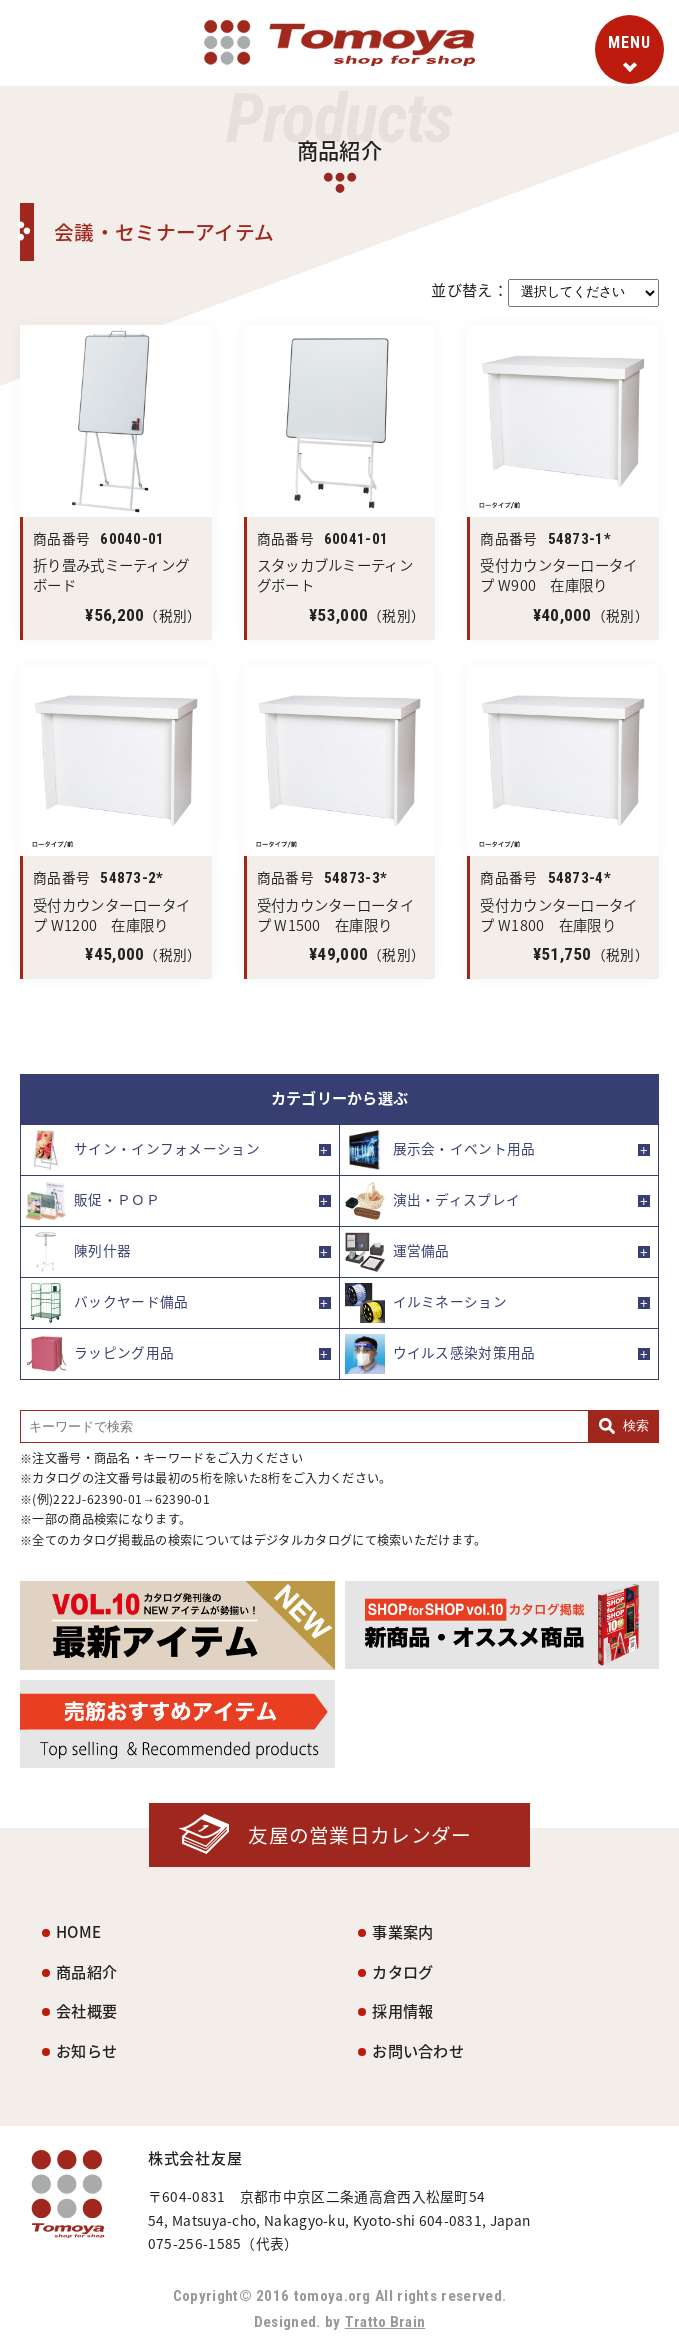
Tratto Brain (385, 2322)
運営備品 (397, 1252)
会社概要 (86, 2011)
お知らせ (86, 2050)
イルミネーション (426, 1303)
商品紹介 (86, 1971)
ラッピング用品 (100, 1354)
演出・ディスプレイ (433, 1201)
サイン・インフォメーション (143, 1150)
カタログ (402, 1971)
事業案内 (402, 1931)
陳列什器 (78, 1252)
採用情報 (402, 2011)
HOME (78, 1931)
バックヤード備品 (107, 1303)
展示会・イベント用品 (440, 1150)
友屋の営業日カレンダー (359, 1834)
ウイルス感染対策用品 (440, 1354)
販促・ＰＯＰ (93, 1201)
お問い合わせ (418, 2050)
